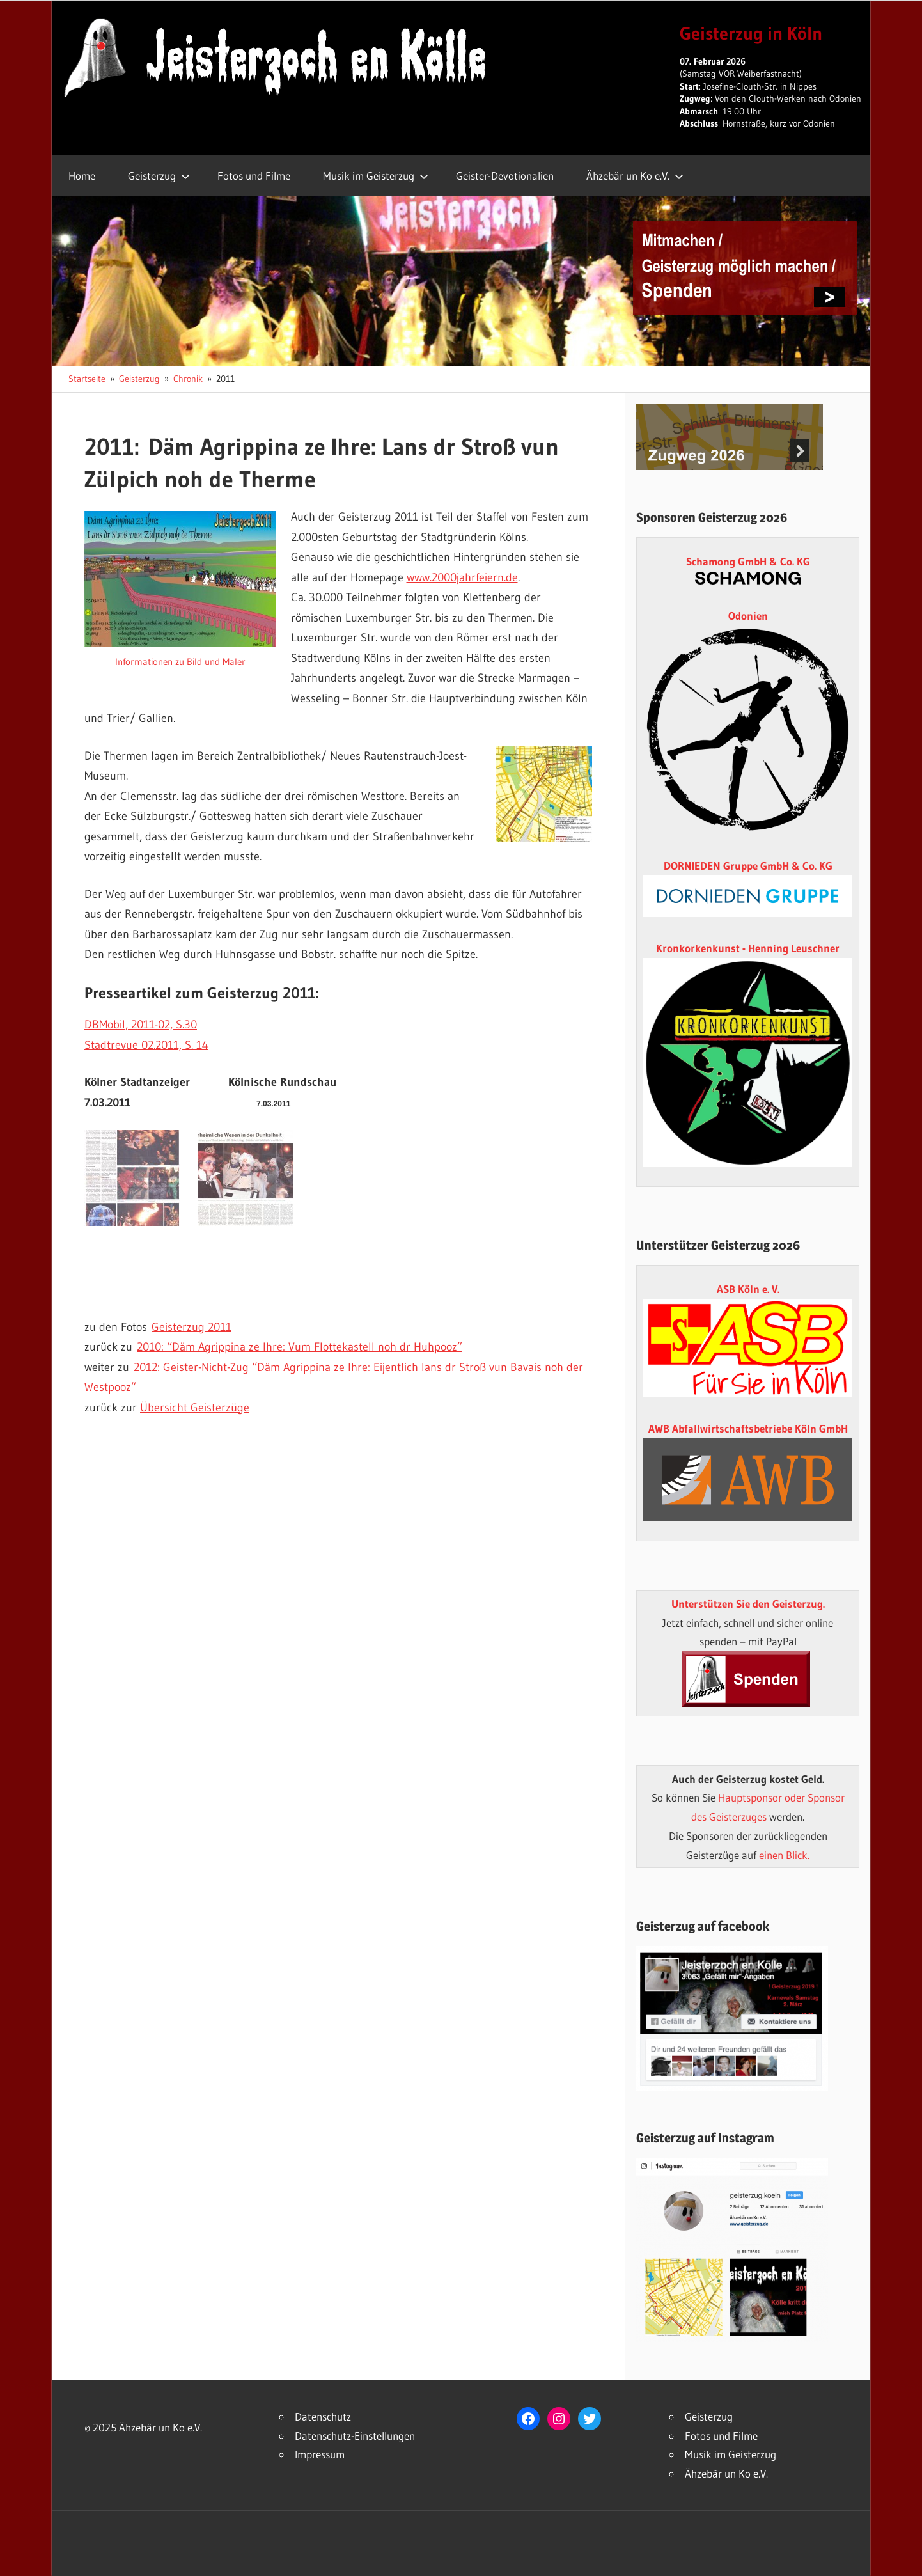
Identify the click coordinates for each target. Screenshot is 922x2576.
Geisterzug (159, 175)
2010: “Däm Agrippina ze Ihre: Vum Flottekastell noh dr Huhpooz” (299, 1347)
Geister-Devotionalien (505, 175)
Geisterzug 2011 (191, 1327)
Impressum (320, 2454)
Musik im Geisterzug (375, 175)
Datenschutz (323, 2416)
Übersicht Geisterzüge (194, 1408)
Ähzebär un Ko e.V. (635, 175)
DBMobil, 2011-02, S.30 (140, 1024)
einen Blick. (784, 1855)
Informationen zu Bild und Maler (180, 662)
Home (81, 175)
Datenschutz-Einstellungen (355, 2435)
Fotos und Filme (253, 175)
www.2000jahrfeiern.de (462, 577)
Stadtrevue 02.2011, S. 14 (146, 1045)
